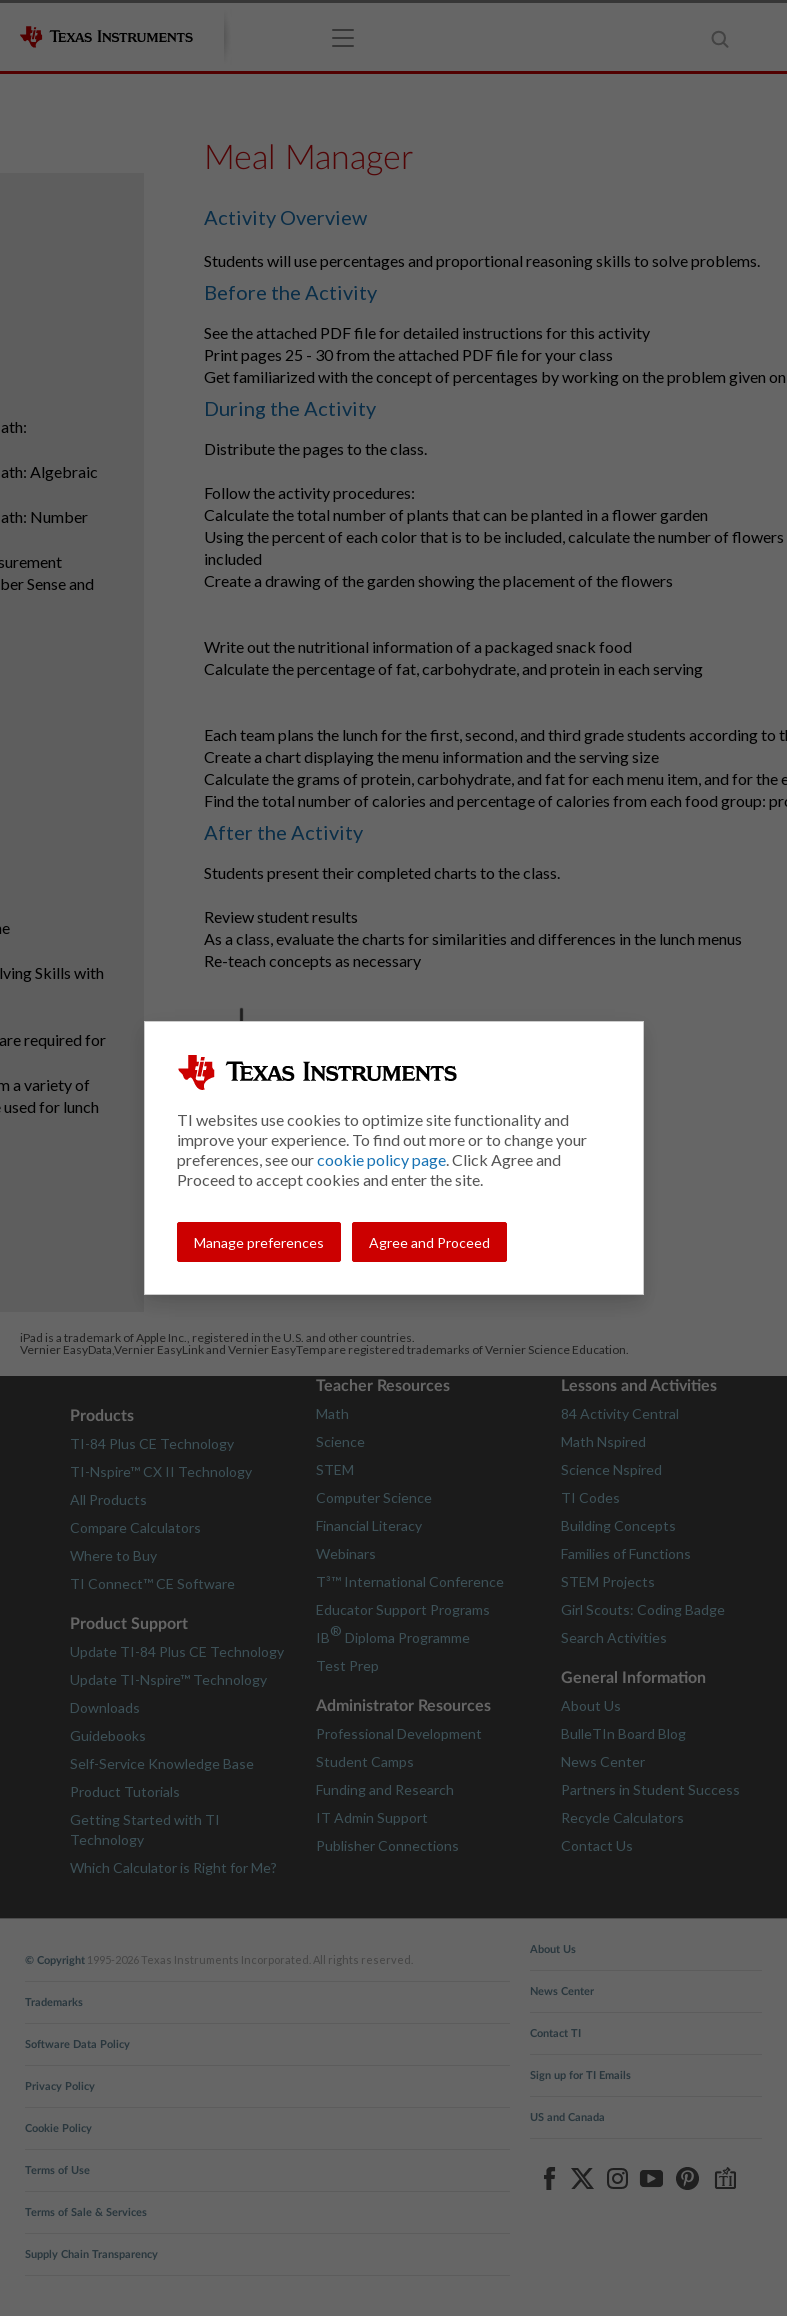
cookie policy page (381, 1159)
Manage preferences (259, 1242)
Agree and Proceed (429, 1242)
